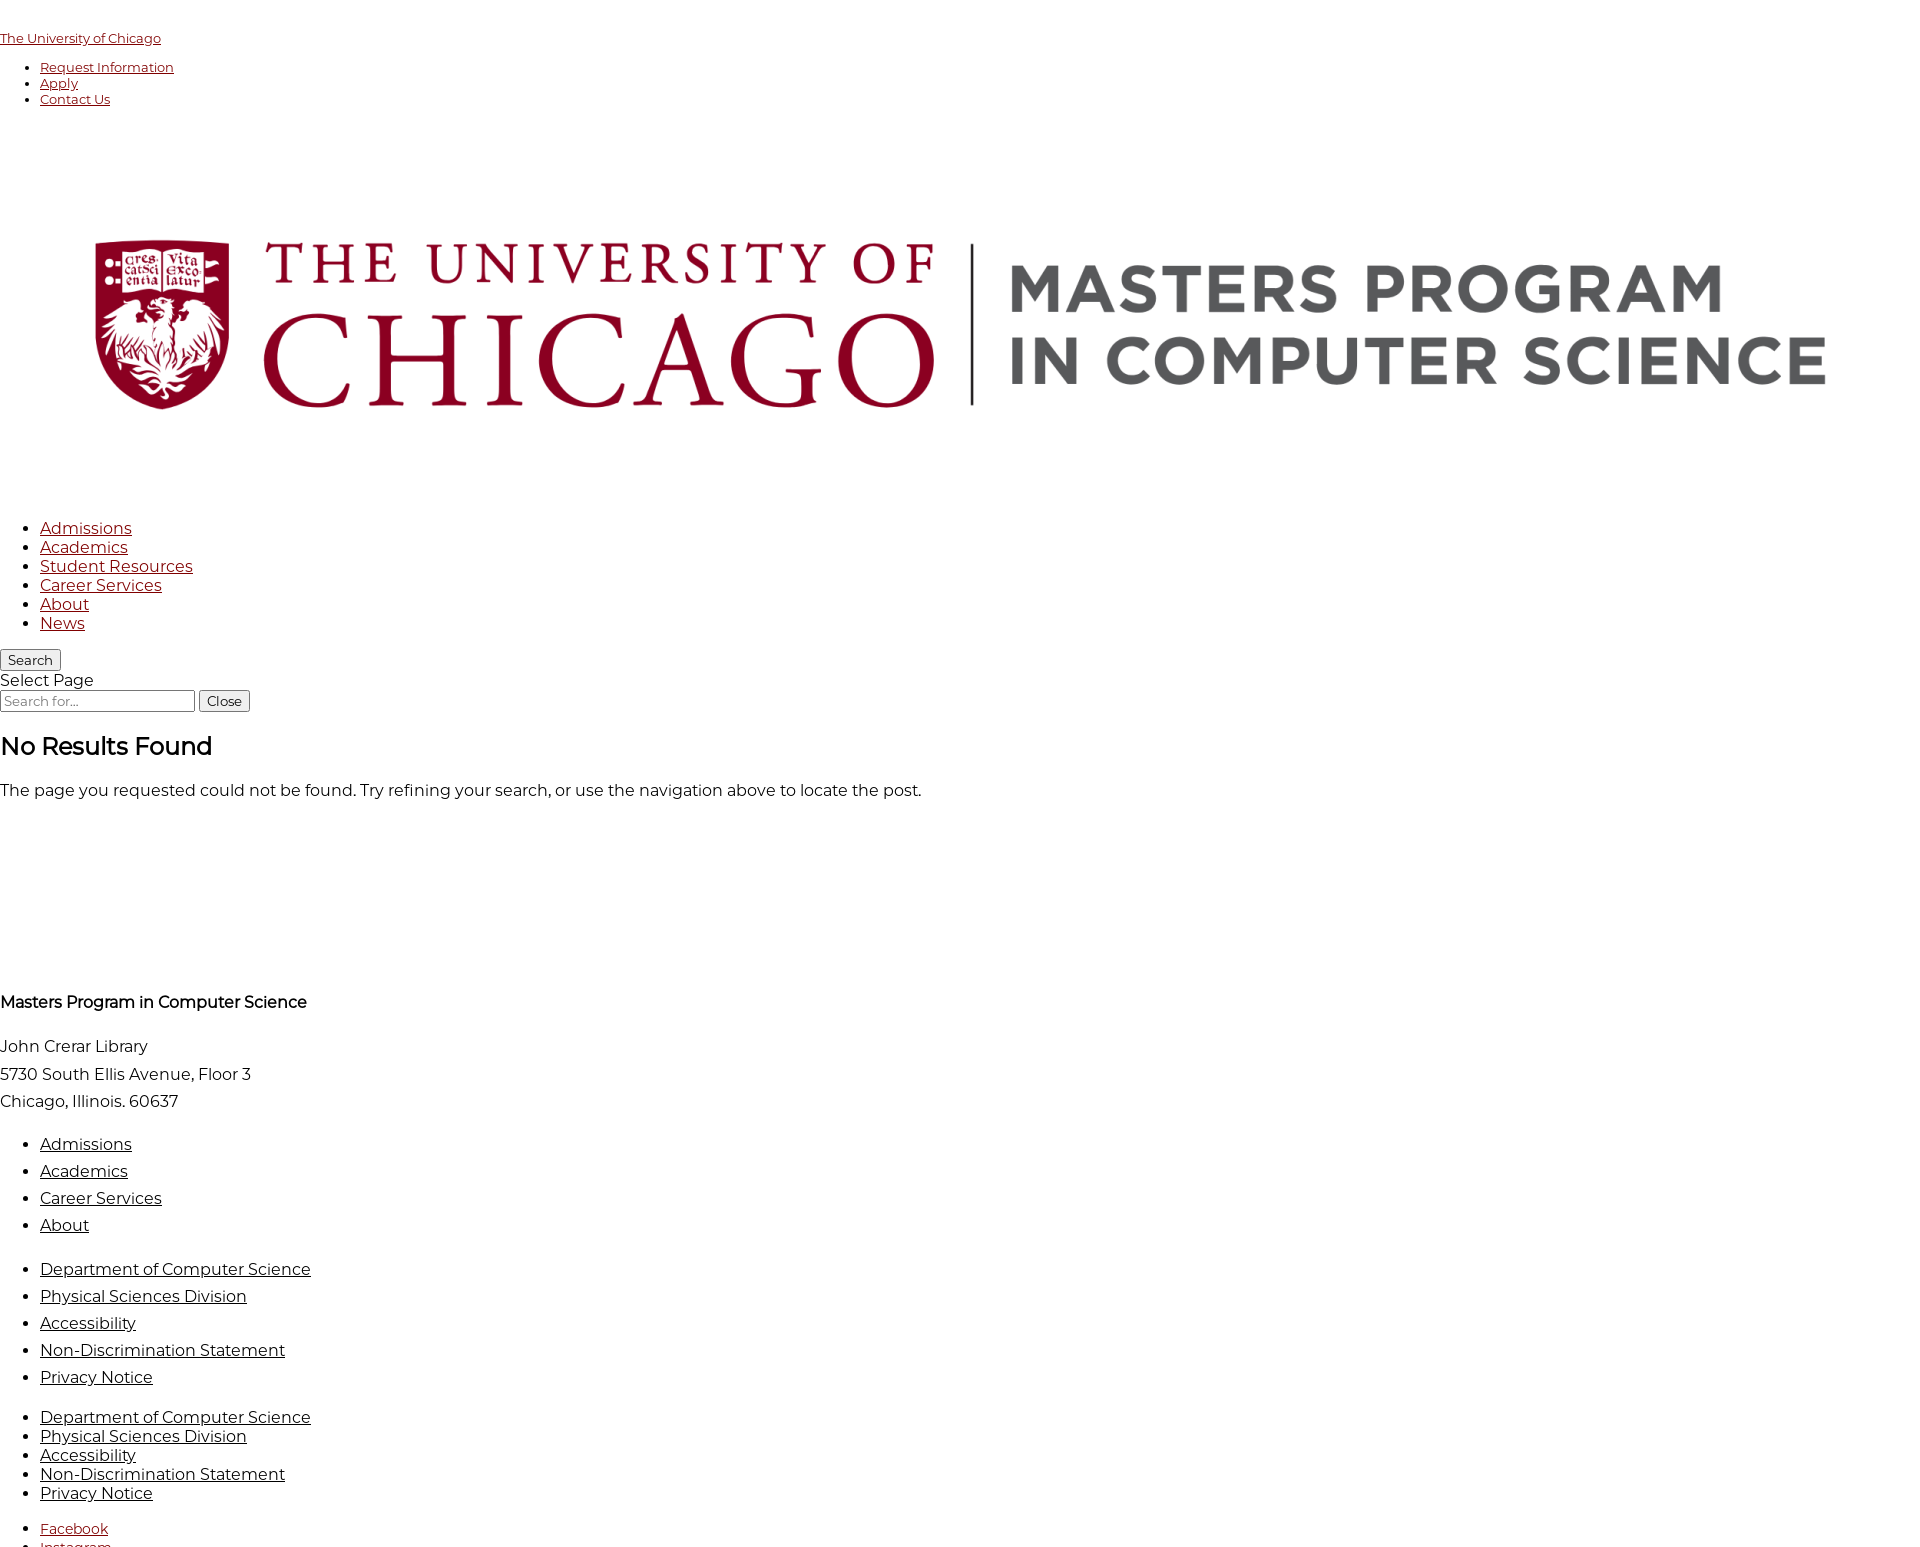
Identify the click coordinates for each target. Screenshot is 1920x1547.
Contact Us (75, 99)
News (62, 623)
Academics (84, 547)
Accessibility (88, 1323)
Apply (59, 83)
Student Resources (116, 566)
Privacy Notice (96, 1377)
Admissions (86, 528)
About (64, 604)
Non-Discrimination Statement (162, 1350)
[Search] (30, 660)
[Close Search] (224, 701)
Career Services (101, 585)
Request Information (107, 67)
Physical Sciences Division (143, 1296)
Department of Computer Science (175, 1269)
